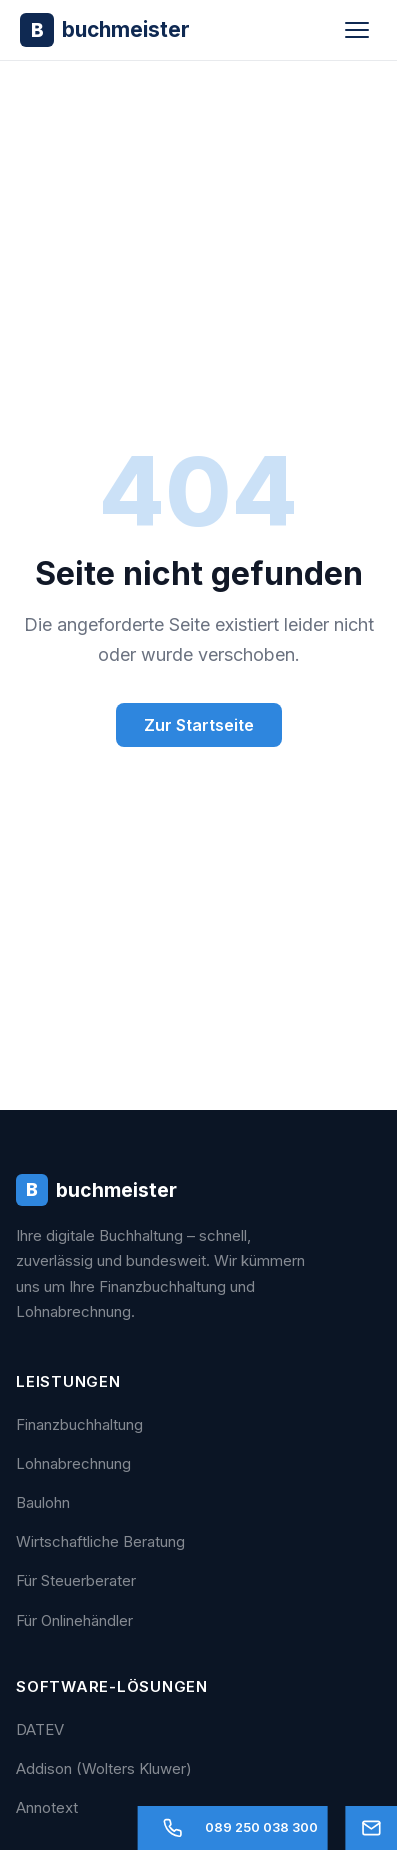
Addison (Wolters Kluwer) (104, 1768)
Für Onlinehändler (74, 1620)
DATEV (40, 1729)
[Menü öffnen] (357, 30)
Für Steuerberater (76, 1580)
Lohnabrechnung (73, 1463)
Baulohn (43, 1502)
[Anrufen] (233, 1828)
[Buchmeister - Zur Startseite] (105, 29)
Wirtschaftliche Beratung (100, 1541)
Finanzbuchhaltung (79, 1424)
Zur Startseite (199, 725)
